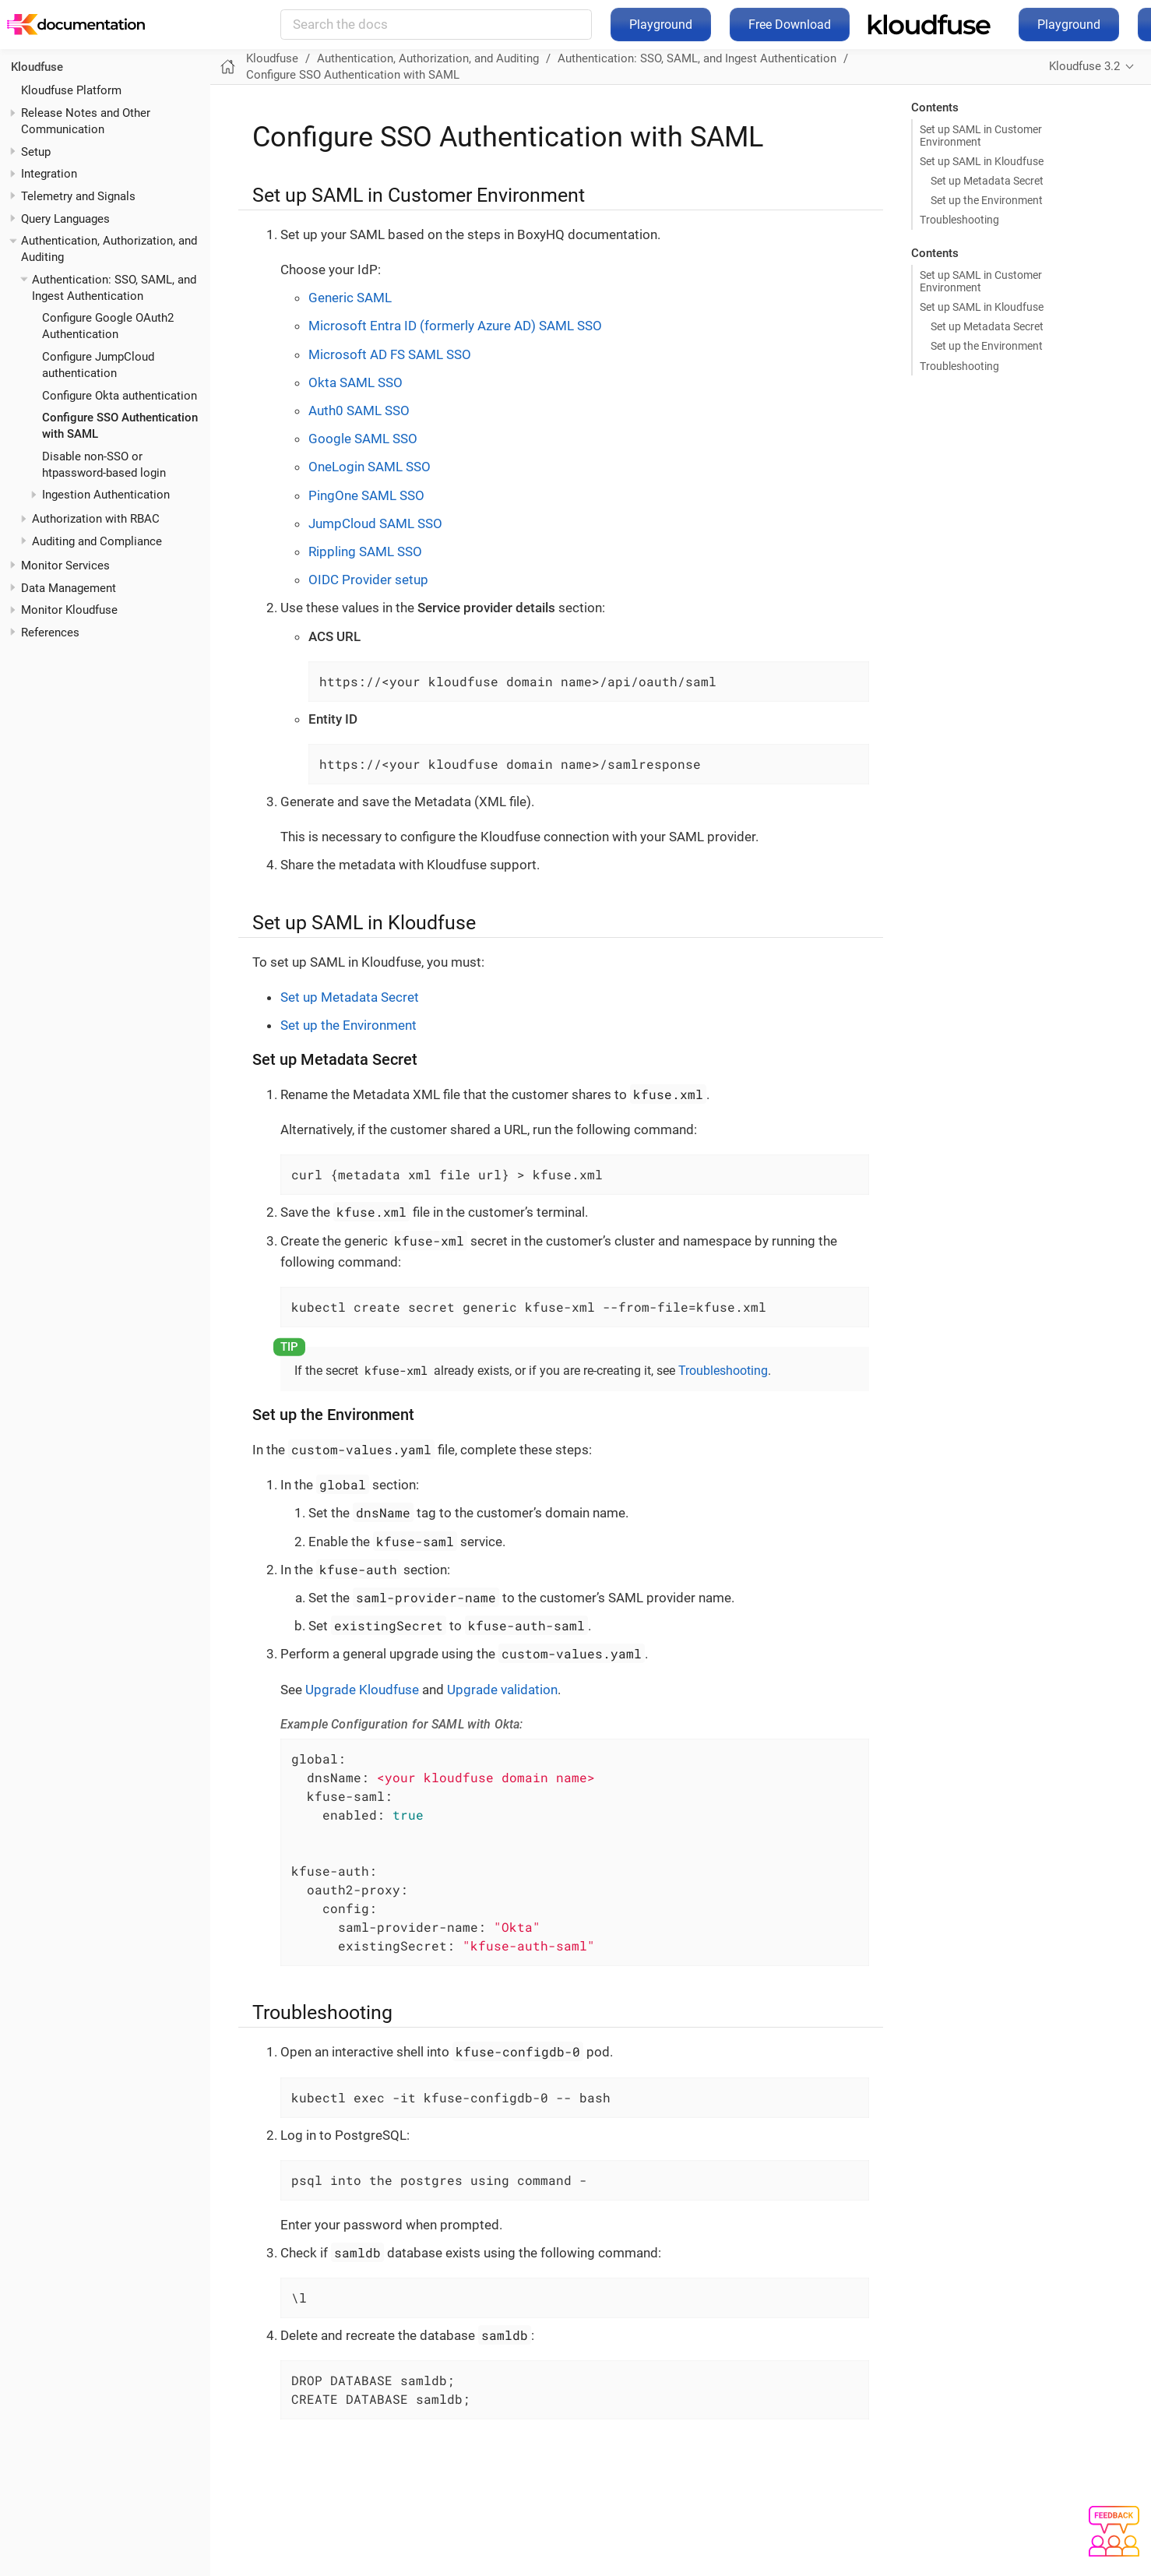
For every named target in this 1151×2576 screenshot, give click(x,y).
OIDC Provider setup (368, 579)
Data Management (68, 588)
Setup (36, 152)
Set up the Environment (987, 200)
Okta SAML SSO (355, 382)
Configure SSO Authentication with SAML (352, 75)
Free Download (789, 24)
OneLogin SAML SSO (369, 466)
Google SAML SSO (362, 438)
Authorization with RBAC (96, 519)
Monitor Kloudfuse (69, 610)
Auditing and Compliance (97, 541)
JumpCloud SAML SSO (375, 523)
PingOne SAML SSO (366, 495)
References (50, 632)
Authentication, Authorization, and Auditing (428, 58)
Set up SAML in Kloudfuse (982, 161)
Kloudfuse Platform (71, 90)
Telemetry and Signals (78, 196)
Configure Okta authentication (119, 396)
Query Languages (65, 219)
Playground (660, 24)
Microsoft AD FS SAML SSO (389, 354)
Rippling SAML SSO (365, 551)
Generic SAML (350, 297)
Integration (49, 174)
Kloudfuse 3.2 (1084, 66)
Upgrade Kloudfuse (362, 1689)
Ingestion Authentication (106, 495)
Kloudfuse (272, 58)
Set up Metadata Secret (987, 180)
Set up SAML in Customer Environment (981, 135)
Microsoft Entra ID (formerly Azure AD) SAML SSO (455, 325)
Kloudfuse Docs (206, 24)
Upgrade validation (502, 1689)
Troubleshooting (959, 219)
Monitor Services (65, 566)
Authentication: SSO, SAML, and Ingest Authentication (697, 58)
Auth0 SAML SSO (359, 410)
